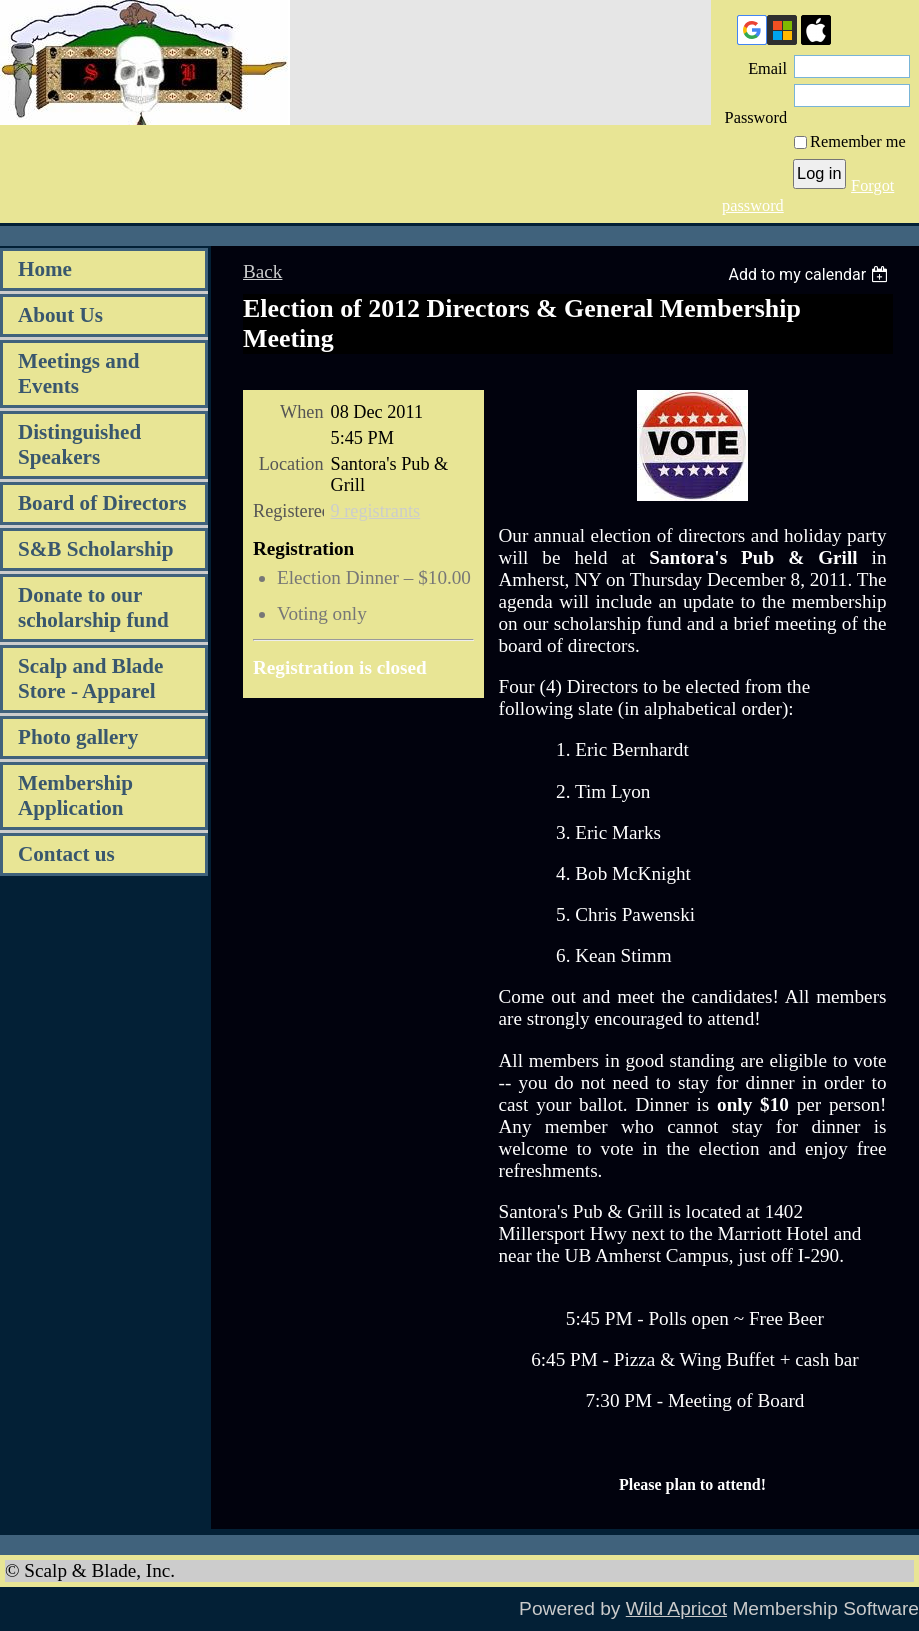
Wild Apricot (676, 1608)
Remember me (858, 141)
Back (262, 271)
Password (756, 107)
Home (45, 269)
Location (291, 464)
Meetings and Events (78, 373)
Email (761, 68)
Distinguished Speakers (79, 444)
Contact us (66, 854)
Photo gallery (78, 737)
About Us (60, 315)
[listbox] (810, 274)
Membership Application (75, 795)
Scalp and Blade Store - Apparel (90, 678)
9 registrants (376, 511)
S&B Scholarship (95, 549)
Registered (288, 511)
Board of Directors (102, 503)
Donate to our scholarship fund (93, 607)
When (302, 412)
